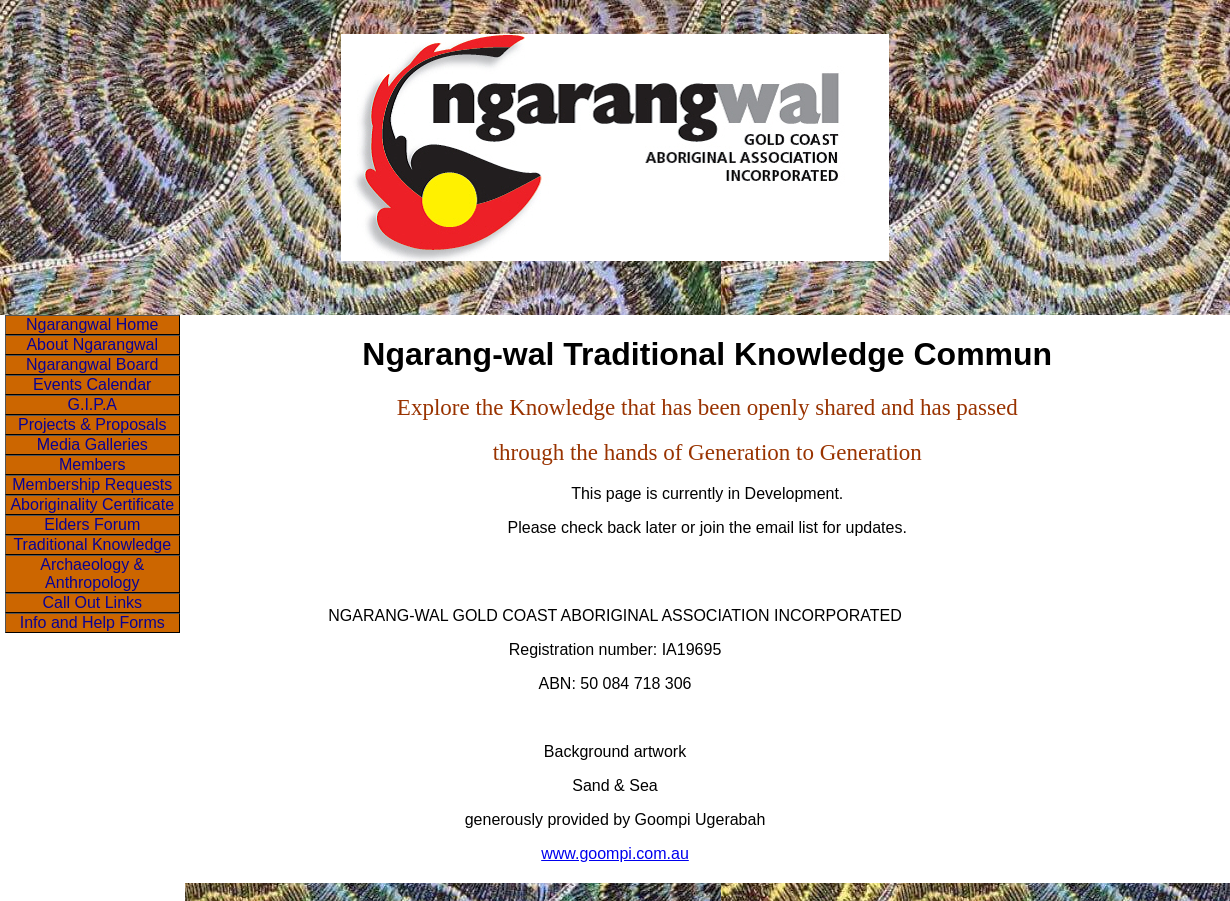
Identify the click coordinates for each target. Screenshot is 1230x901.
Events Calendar (92, 384)
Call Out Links (92, 602)
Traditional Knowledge (92, 544)
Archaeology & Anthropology (92, 573)
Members (92, 464)
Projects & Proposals (92, 424)
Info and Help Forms (92, 622)
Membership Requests (92, 484)
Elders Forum (92, 524)
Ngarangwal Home (92, 324)
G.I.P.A (92, 404)
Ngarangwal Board (92, 364)
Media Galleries (92, 444)
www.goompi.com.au (615, 853)
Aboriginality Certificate (92, 504)
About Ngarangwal (92, 344)
